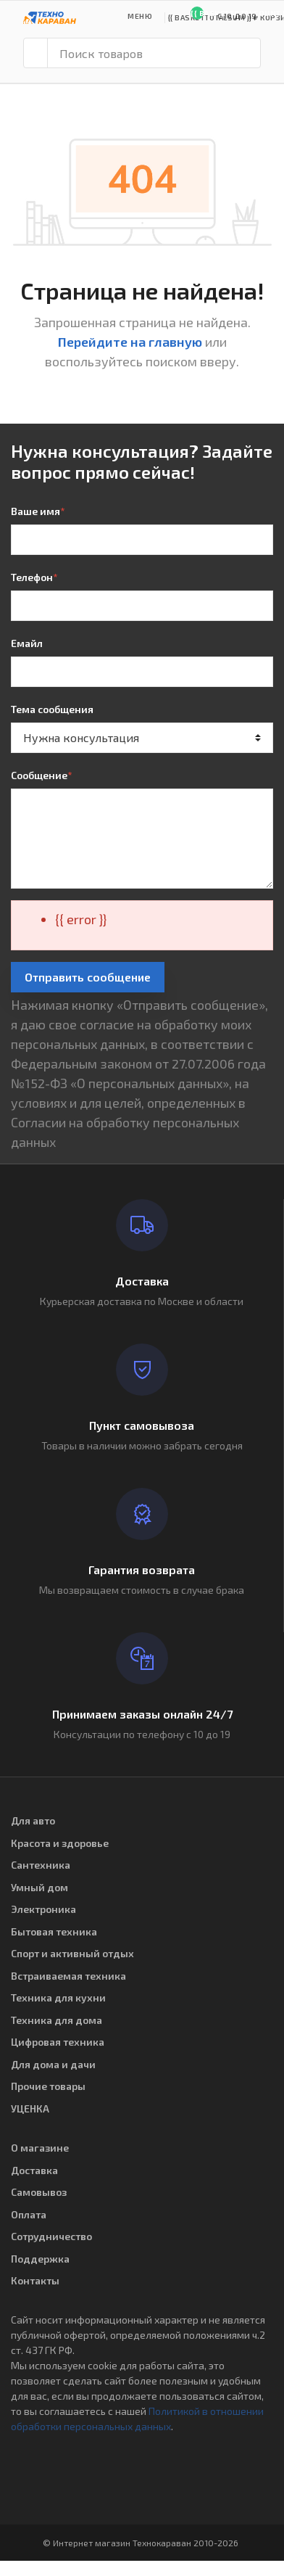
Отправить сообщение (88, 977)
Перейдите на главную (130, 342)
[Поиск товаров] (154, 53)
